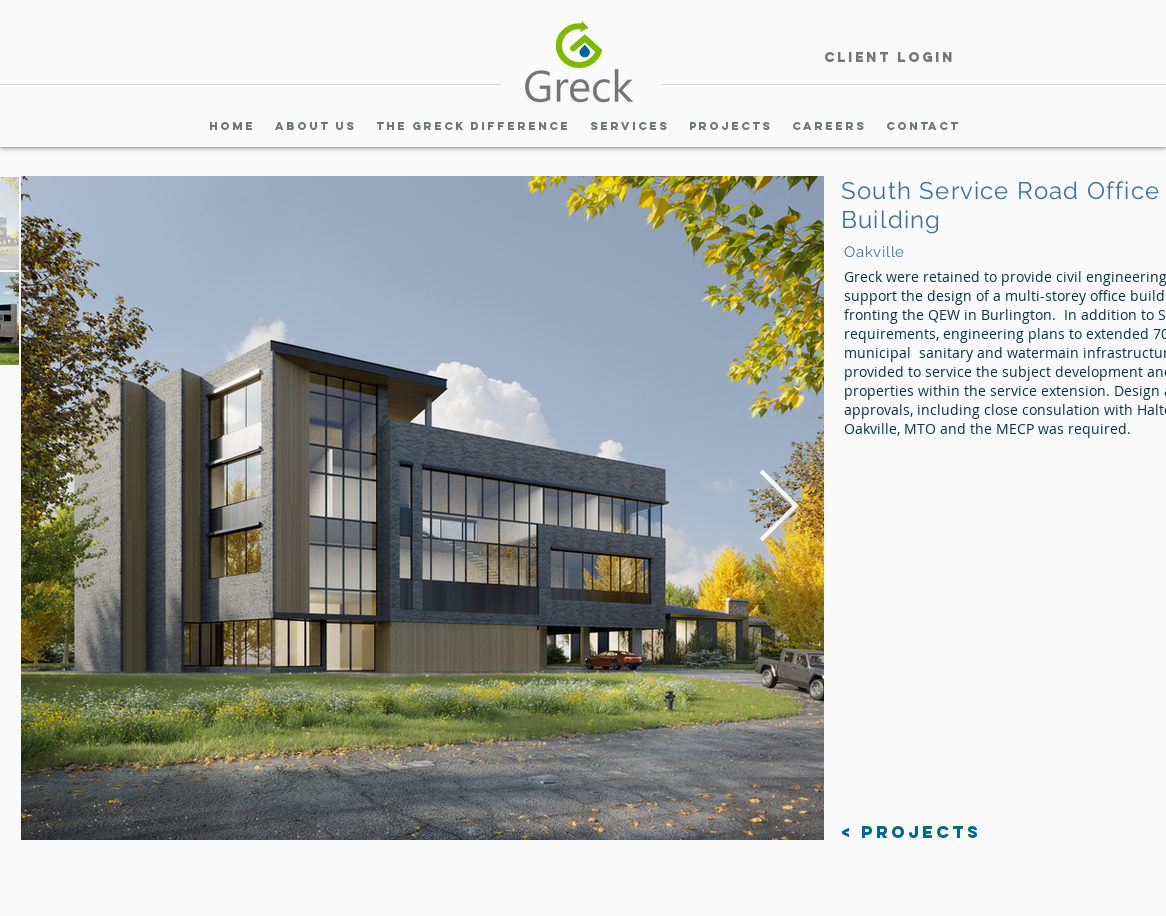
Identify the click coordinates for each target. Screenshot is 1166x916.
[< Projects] (911, 832)
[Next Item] (778, 508)
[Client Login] (889, 58)
